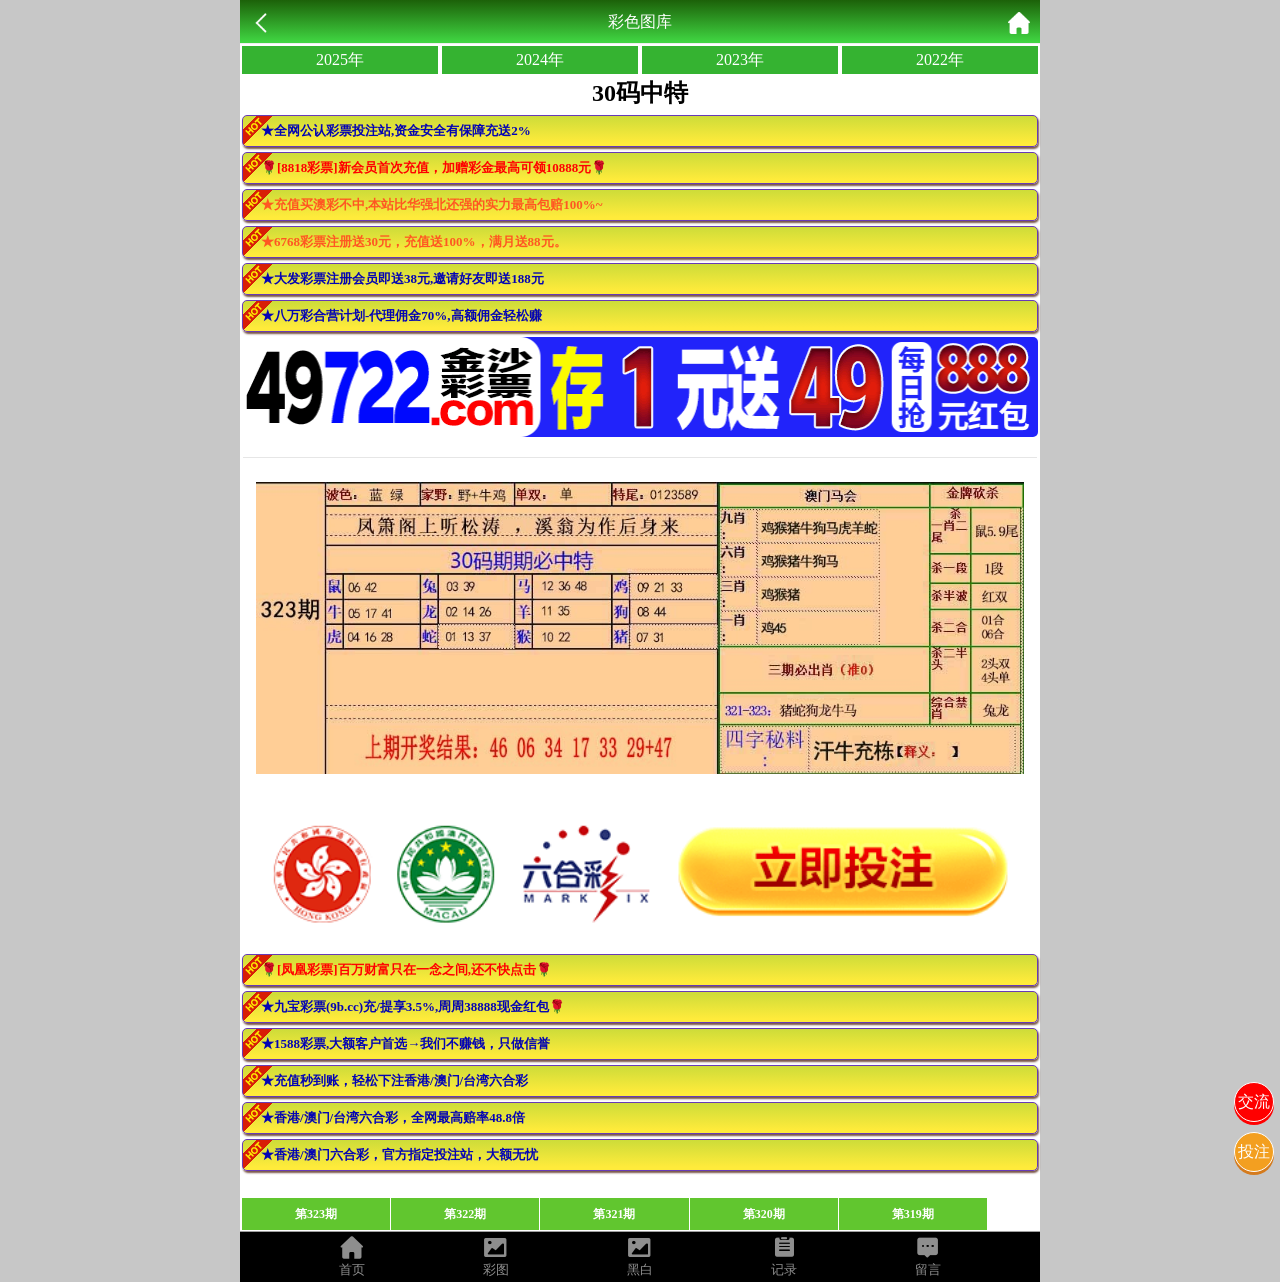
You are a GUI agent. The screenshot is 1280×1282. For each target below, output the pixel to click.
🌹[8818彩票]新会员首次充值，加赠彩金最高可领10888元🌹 (434, 167)
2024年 (540, 59)
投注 (1254, 1151)
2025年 (340, 59)
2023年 (740, 59)
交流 (1254, 1101)
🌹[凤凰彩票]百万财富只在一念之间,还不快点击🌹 (406, 969)
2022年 (940, 59)
